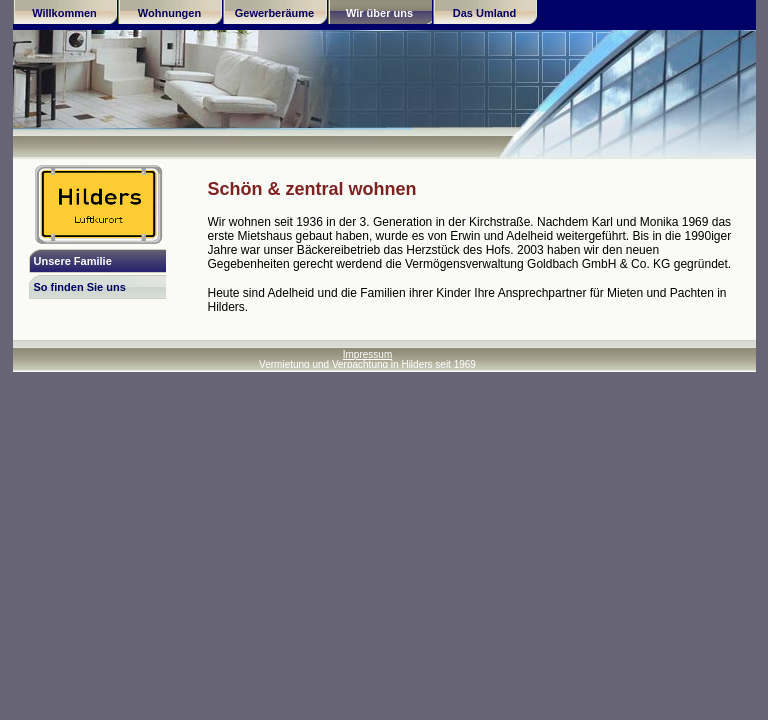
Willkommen (64, 13)
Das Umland (485, 13)
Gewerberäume (274, 13)
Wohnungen (169, 13)
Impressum (367, 354)
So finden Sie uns (80, 287)
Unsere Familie (73, 261)
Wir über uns (379, 13)
